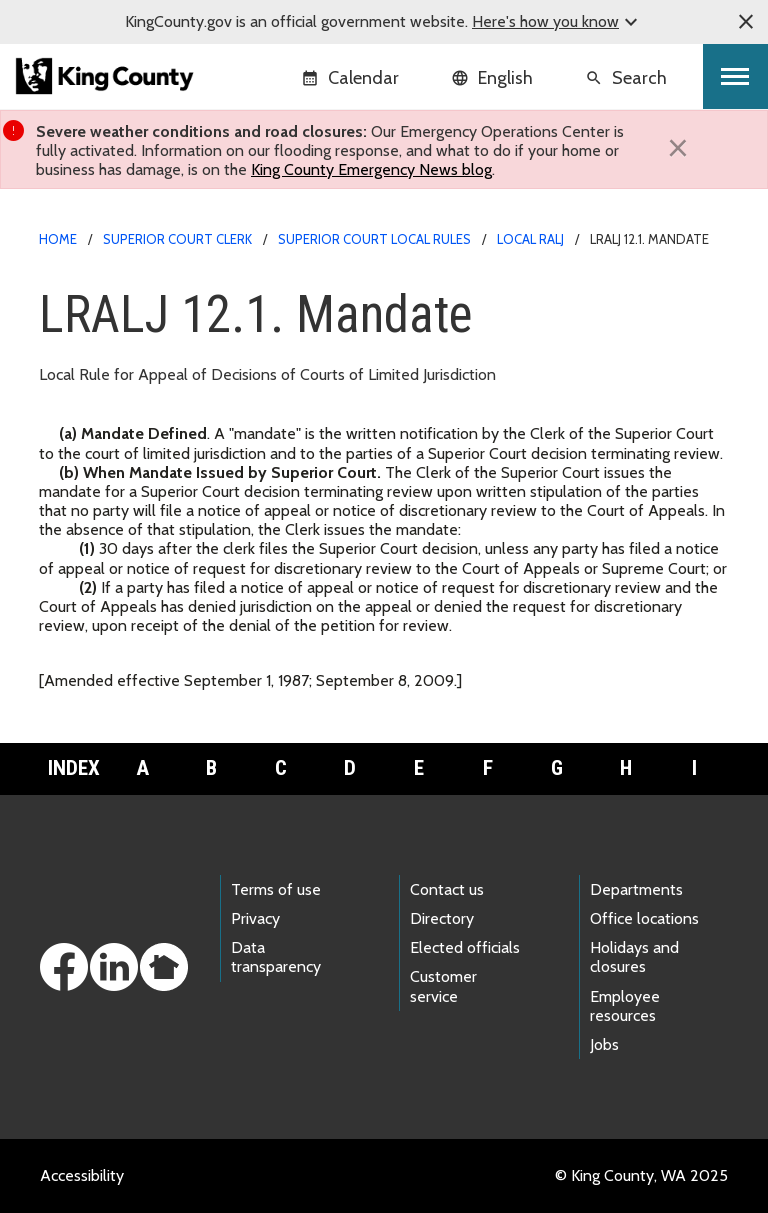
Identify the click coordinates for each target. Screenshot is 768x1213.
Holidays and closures (634, 957)
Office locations (644, 918)
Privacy (255, 918)
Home (58, 239)
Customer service (443, 986)
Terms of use (276, 889)
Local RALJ (530, 239)
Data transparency (276, 957)
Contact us (447, 889)
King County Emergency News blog (371, 169)
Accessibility (82, 1175)
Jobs (604, 1044)
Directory (442, 918)
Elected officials (465, 947)
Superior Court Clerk (177, 239)
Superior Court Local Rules (374, 239)
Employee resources (625, 1006)
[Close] (678, 148)
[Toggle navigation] (735, 76)
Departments (636, 889)
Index (74, 768)
